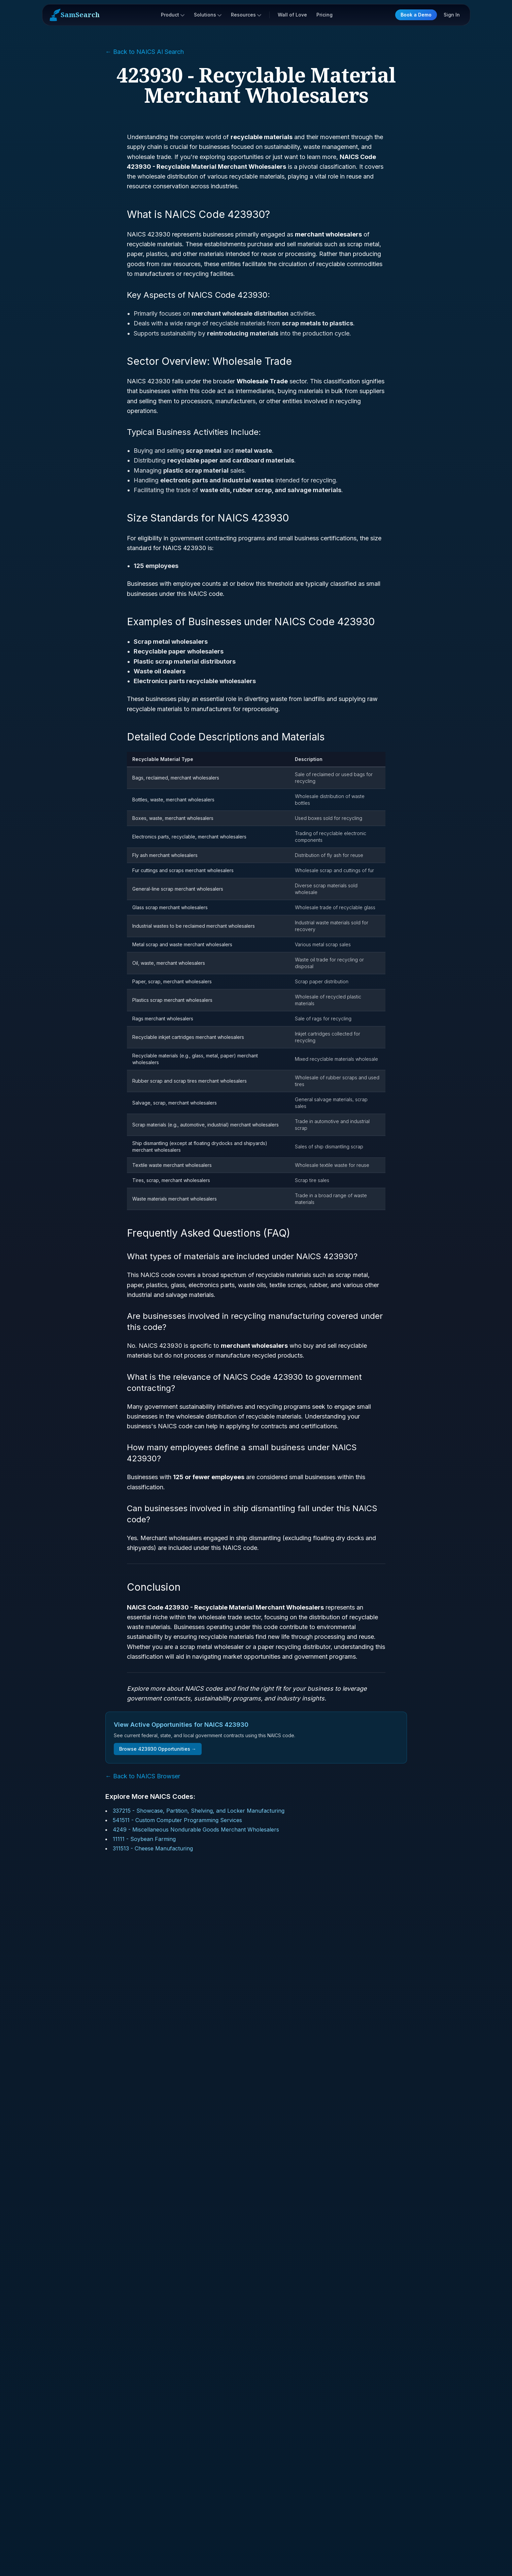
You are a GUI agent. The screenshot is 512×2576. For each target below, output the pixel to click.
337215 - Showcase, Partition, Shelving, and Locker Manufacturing (198, 1810)
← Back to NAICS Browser (142, 1776)
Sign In (452, 15)
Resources (246, 15)
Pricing (324, 15)
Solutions (207, 15)
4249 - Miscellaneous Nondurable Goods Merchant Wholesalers (196, 1829)
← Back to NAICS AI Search (144, 51)
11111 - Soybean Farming (144, 1839)
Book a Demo (416, 15)
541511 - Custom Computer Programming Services (177, 1820)
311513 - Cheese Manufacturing (153, 1848)
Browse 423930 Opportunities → (157, 1749)
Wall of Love (292, 15)
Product (172, 15)
